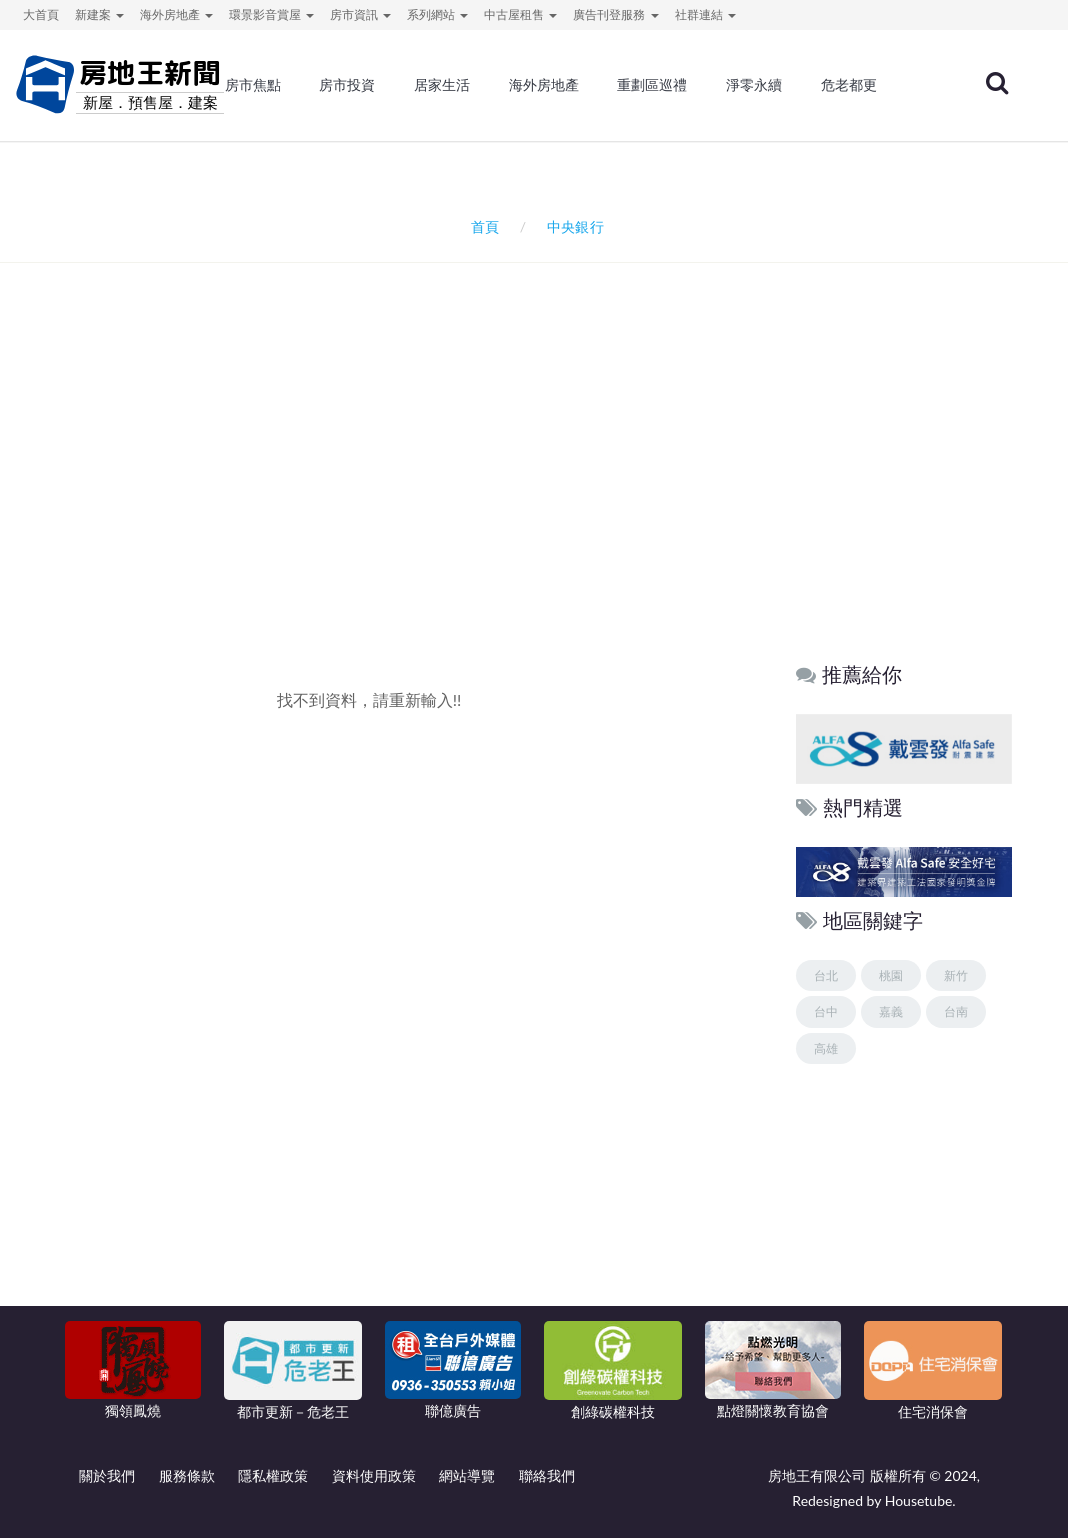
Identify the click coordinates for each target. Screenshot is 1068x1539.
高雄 (826, 1048)
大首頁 (41, 14)
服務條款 (187, 1476)
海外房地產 (544, 85)
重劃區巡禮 (652, 85)
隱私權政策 (273, 1476)
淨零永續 (754, 85)
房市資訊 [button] (360, 14)
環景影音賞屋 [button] (271, 14)
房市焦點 (253, 85)
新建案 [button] (99, 14)
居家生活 (442, 85)
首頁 (481, 226)
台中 (826, 1012)
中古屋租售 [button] (520, 14)
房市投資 (347, 85)
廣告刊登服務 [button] (615, 14)
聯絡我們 (547, 1476)
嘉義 (891, 1012)
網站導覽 (467, 1476)
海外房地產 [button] (176, 14)
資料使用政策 (374, 1476)
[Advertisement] (539, 478)
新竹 (956, 975)
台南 (956, 1012)
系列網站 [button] (437, 14)
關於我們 (107, 1476)
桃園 (891, 975)
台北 (826, 975)
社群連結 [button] (705, 14)
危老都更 (849, 85)
